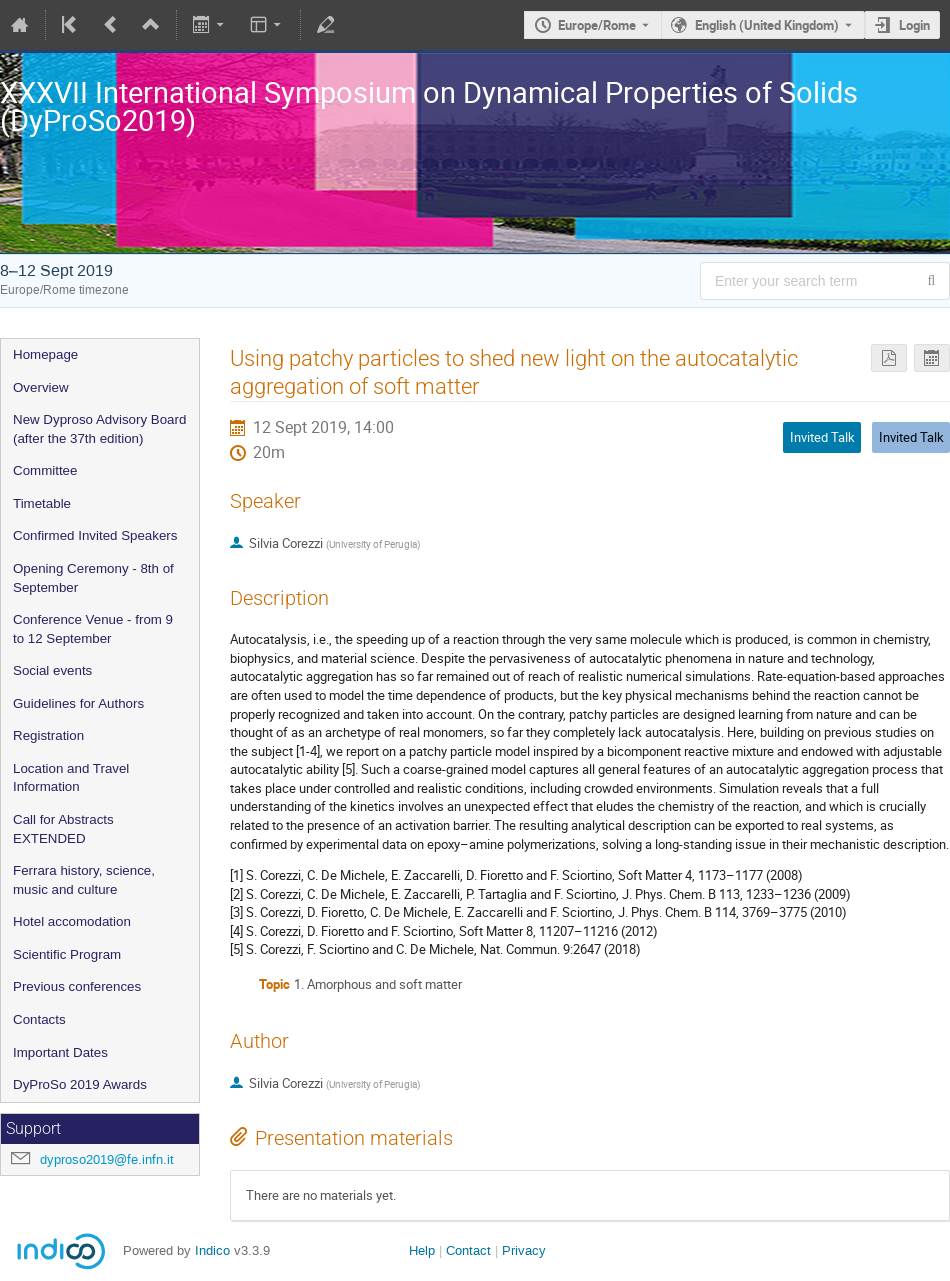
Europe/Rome (597, 25)
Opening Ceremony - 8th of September (93, 578)
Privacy (524, 1250)
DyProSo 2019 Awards (80, 1084)
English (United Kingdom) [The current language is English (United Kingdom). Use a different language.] (767, 25)
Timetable (42, 503)
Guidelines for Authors (78, 703)
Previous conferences (77, 986)
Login (914, 25)
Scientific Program (67, 954)
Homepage (45, 354)
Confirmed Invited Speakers (95, 535)
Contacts (39, 1019)
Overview (41, 387)
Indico (212, 1250)
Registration (48, 735)
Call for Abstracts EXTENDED (63, 829)
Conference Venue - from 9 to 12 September (93, 629)
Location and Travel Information (71, 778)
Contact (468, 1250)
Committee (45, 470)
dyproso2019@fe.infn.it (107, 1159)
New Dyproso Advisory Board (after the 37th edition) (99, 429)
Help (422, 1250)
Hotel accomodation (72, 921)
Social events (52, 670)
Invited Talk (911, 437)
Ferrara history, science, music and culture (84, 880)
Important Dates (60, 1052)
